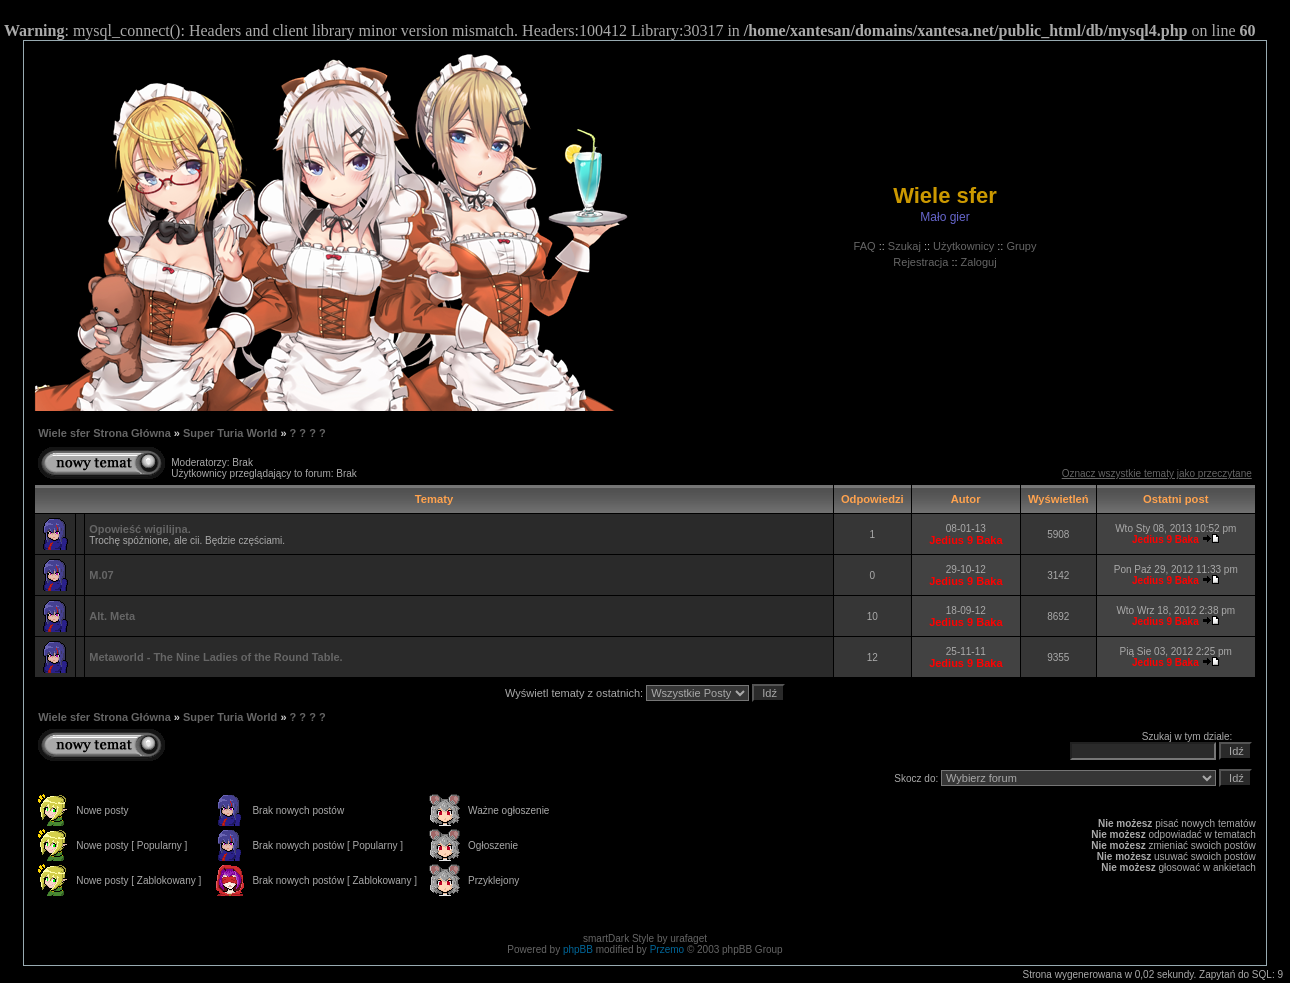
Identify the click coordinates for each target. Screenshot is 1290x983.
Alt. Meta (112, 616)
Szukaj (904, 246)
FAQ (865, 246)
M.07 (101, 575)
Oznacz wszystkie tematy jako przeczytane (1157, 473)
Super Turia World (230, 433)
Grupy (1021, 246)
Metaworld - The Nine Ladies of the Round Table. (215, 657)
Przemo (667, 949)
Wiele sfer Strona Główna (104, 433)
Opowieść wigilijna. (139, 529)
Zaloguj (979, 262)
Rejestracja (920, 262)
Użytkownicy (963, 246)
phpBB (578, 949)
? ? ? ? (308, 433)
